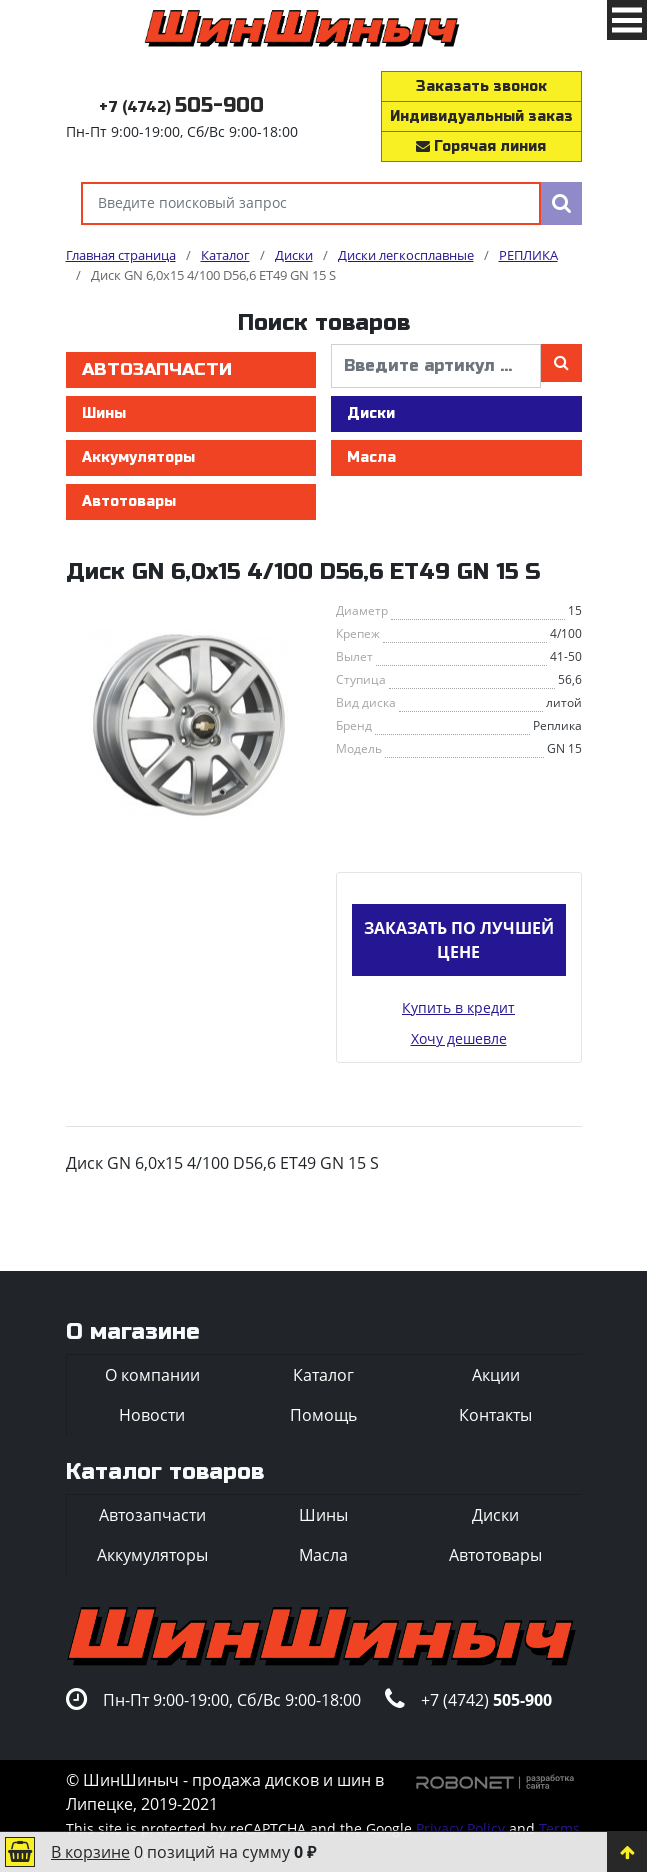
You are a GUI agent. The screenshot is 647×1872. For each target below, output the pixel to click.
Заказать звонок (481, 86)
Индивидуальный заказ (481, 116)
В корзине (90, 1852)
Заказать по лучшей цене (459, 940)
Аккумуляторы (138, 457)
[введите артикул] (436, 366)
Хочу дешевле (459, 1038)
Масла (371, 457)
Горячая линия (481, 146)
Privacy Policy (460, 1828)
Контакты (495, 1415)
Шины (104, 413)
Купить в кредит (458, 1007)
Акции (496, 1375)
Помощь (323, 1415)
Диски (371, 413)
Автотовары (129, 501)
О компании (152, 1375)
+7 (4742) (181, 107)
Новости (152, 1415)
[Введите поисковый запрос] (311, 203)
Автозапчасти (157, 369)
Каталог (323, 1375)
